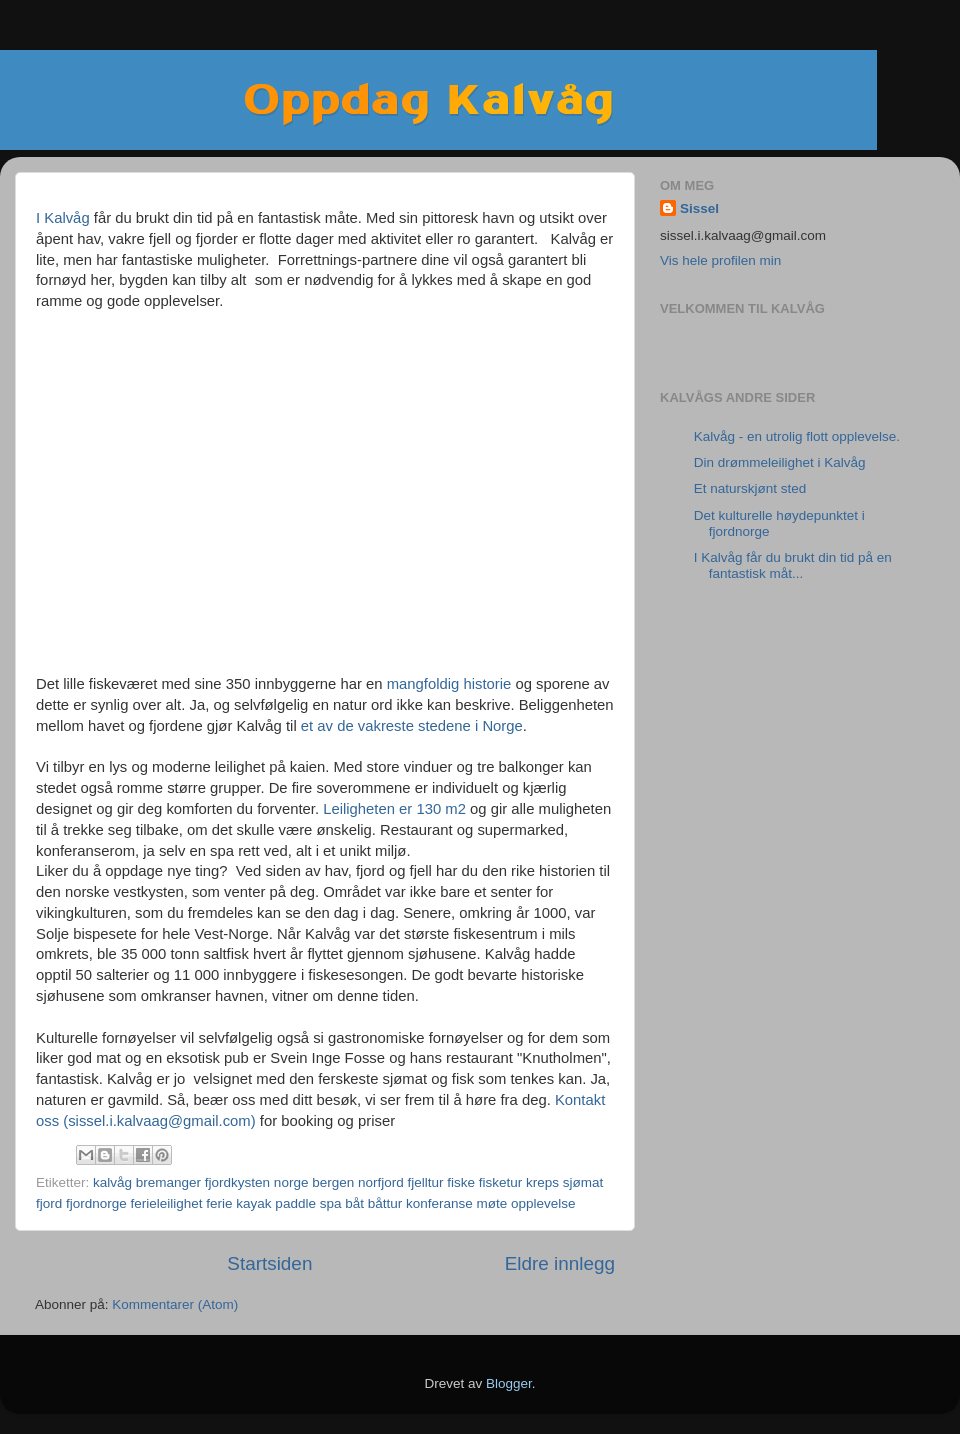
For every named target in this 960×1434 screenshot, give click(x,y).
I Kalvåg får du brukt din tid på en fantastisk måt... (793, 565)
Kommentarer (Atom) (175, 1304)
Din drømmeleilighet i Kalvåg (780, 462)
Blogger (509, 1383)
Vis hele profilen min (720, 260)
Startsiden (269, 1263)
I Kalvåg (63, 218)
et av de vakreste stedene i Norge (412, 726)
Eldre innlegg (560, 1263)
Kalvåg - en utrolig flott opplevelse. (797, 436)
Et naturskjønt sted (750, 488)
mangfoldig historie (449, 684)
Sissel (699, 208)
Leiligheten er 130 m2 (394, 809)
